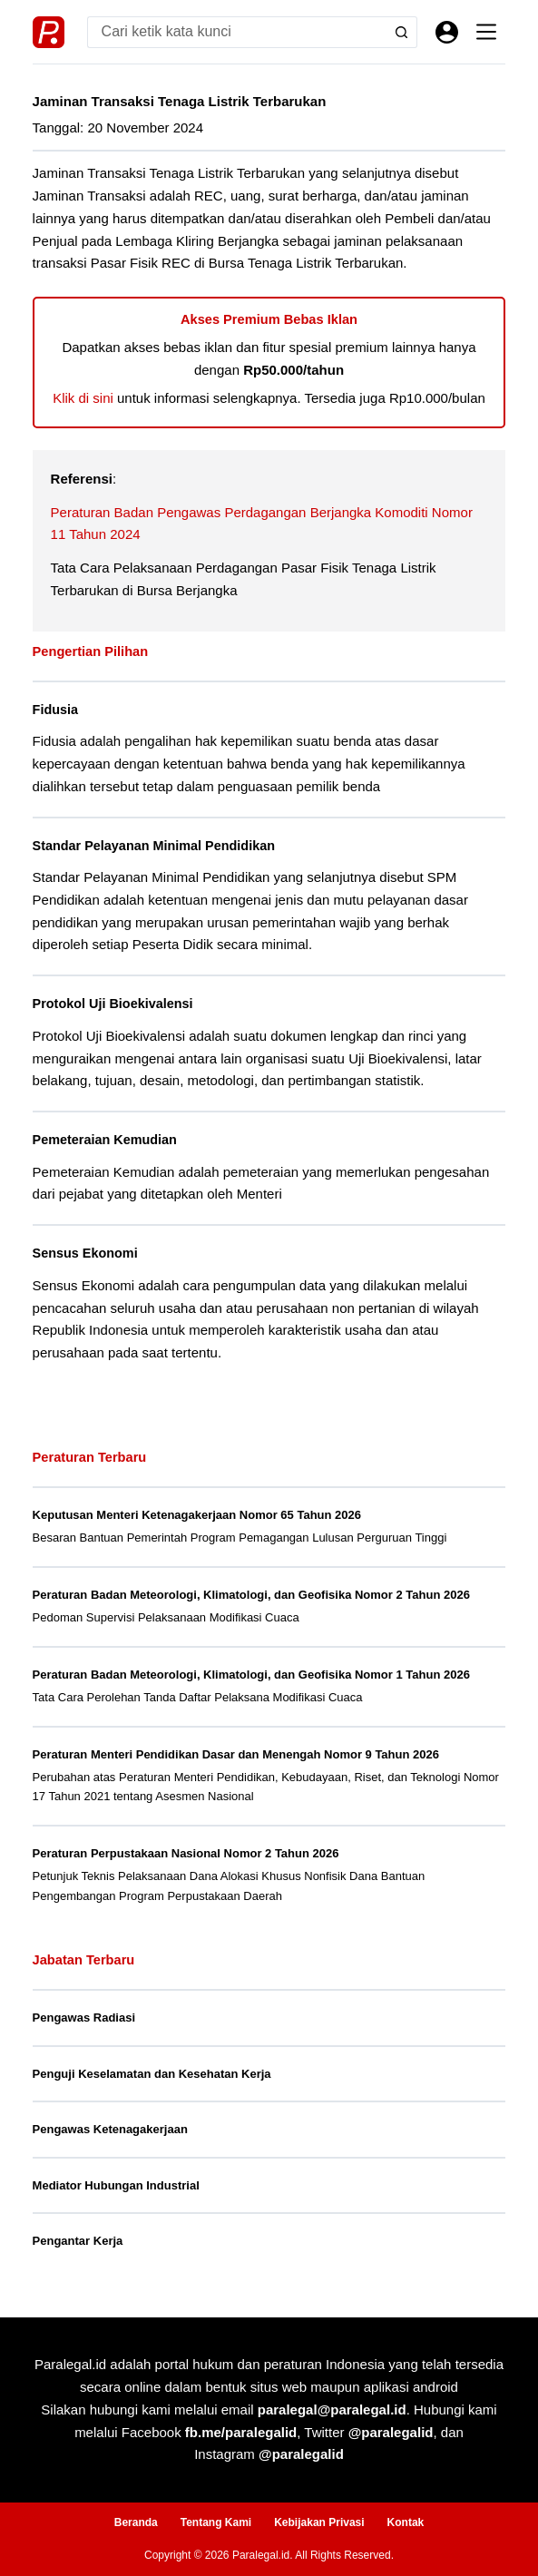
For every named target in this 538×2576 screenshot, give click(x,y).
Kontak (406, 2522)
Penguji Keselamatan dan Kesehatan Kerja (152, 2074)
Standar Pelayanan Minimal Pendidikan (154, 845)
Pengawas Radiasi (84, 2017)
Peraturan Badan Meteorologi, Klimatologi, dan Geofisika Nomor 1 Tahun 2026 (251, 1674)
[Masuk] (446, 32)
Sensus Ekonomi (85, 1253)
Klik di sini (83, 398)
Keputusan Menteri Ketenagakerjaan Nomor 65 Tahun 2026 (197, 1515)
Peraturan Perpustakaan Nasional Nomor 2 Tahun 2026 (186, 1853)
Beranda (136, 2522)
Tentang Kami (216, 2522)
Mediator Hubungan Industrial (116, 2185)
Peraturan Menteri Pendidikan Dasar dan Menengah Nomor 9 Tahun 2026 (236, 1754)
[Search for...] (236, 32)
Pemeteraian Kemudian (105, 1139)
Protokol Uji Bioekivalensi (113, 1003)
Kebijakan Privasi (319, 2522)
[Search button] (401, 32)
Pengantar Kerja (78, 2241)
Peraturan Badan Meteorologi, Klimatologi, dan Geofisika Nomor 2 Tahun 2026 (251, 1594)
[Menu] (486, 32)
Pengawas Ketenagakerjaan (110, 2129)
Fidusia (55, 709)
